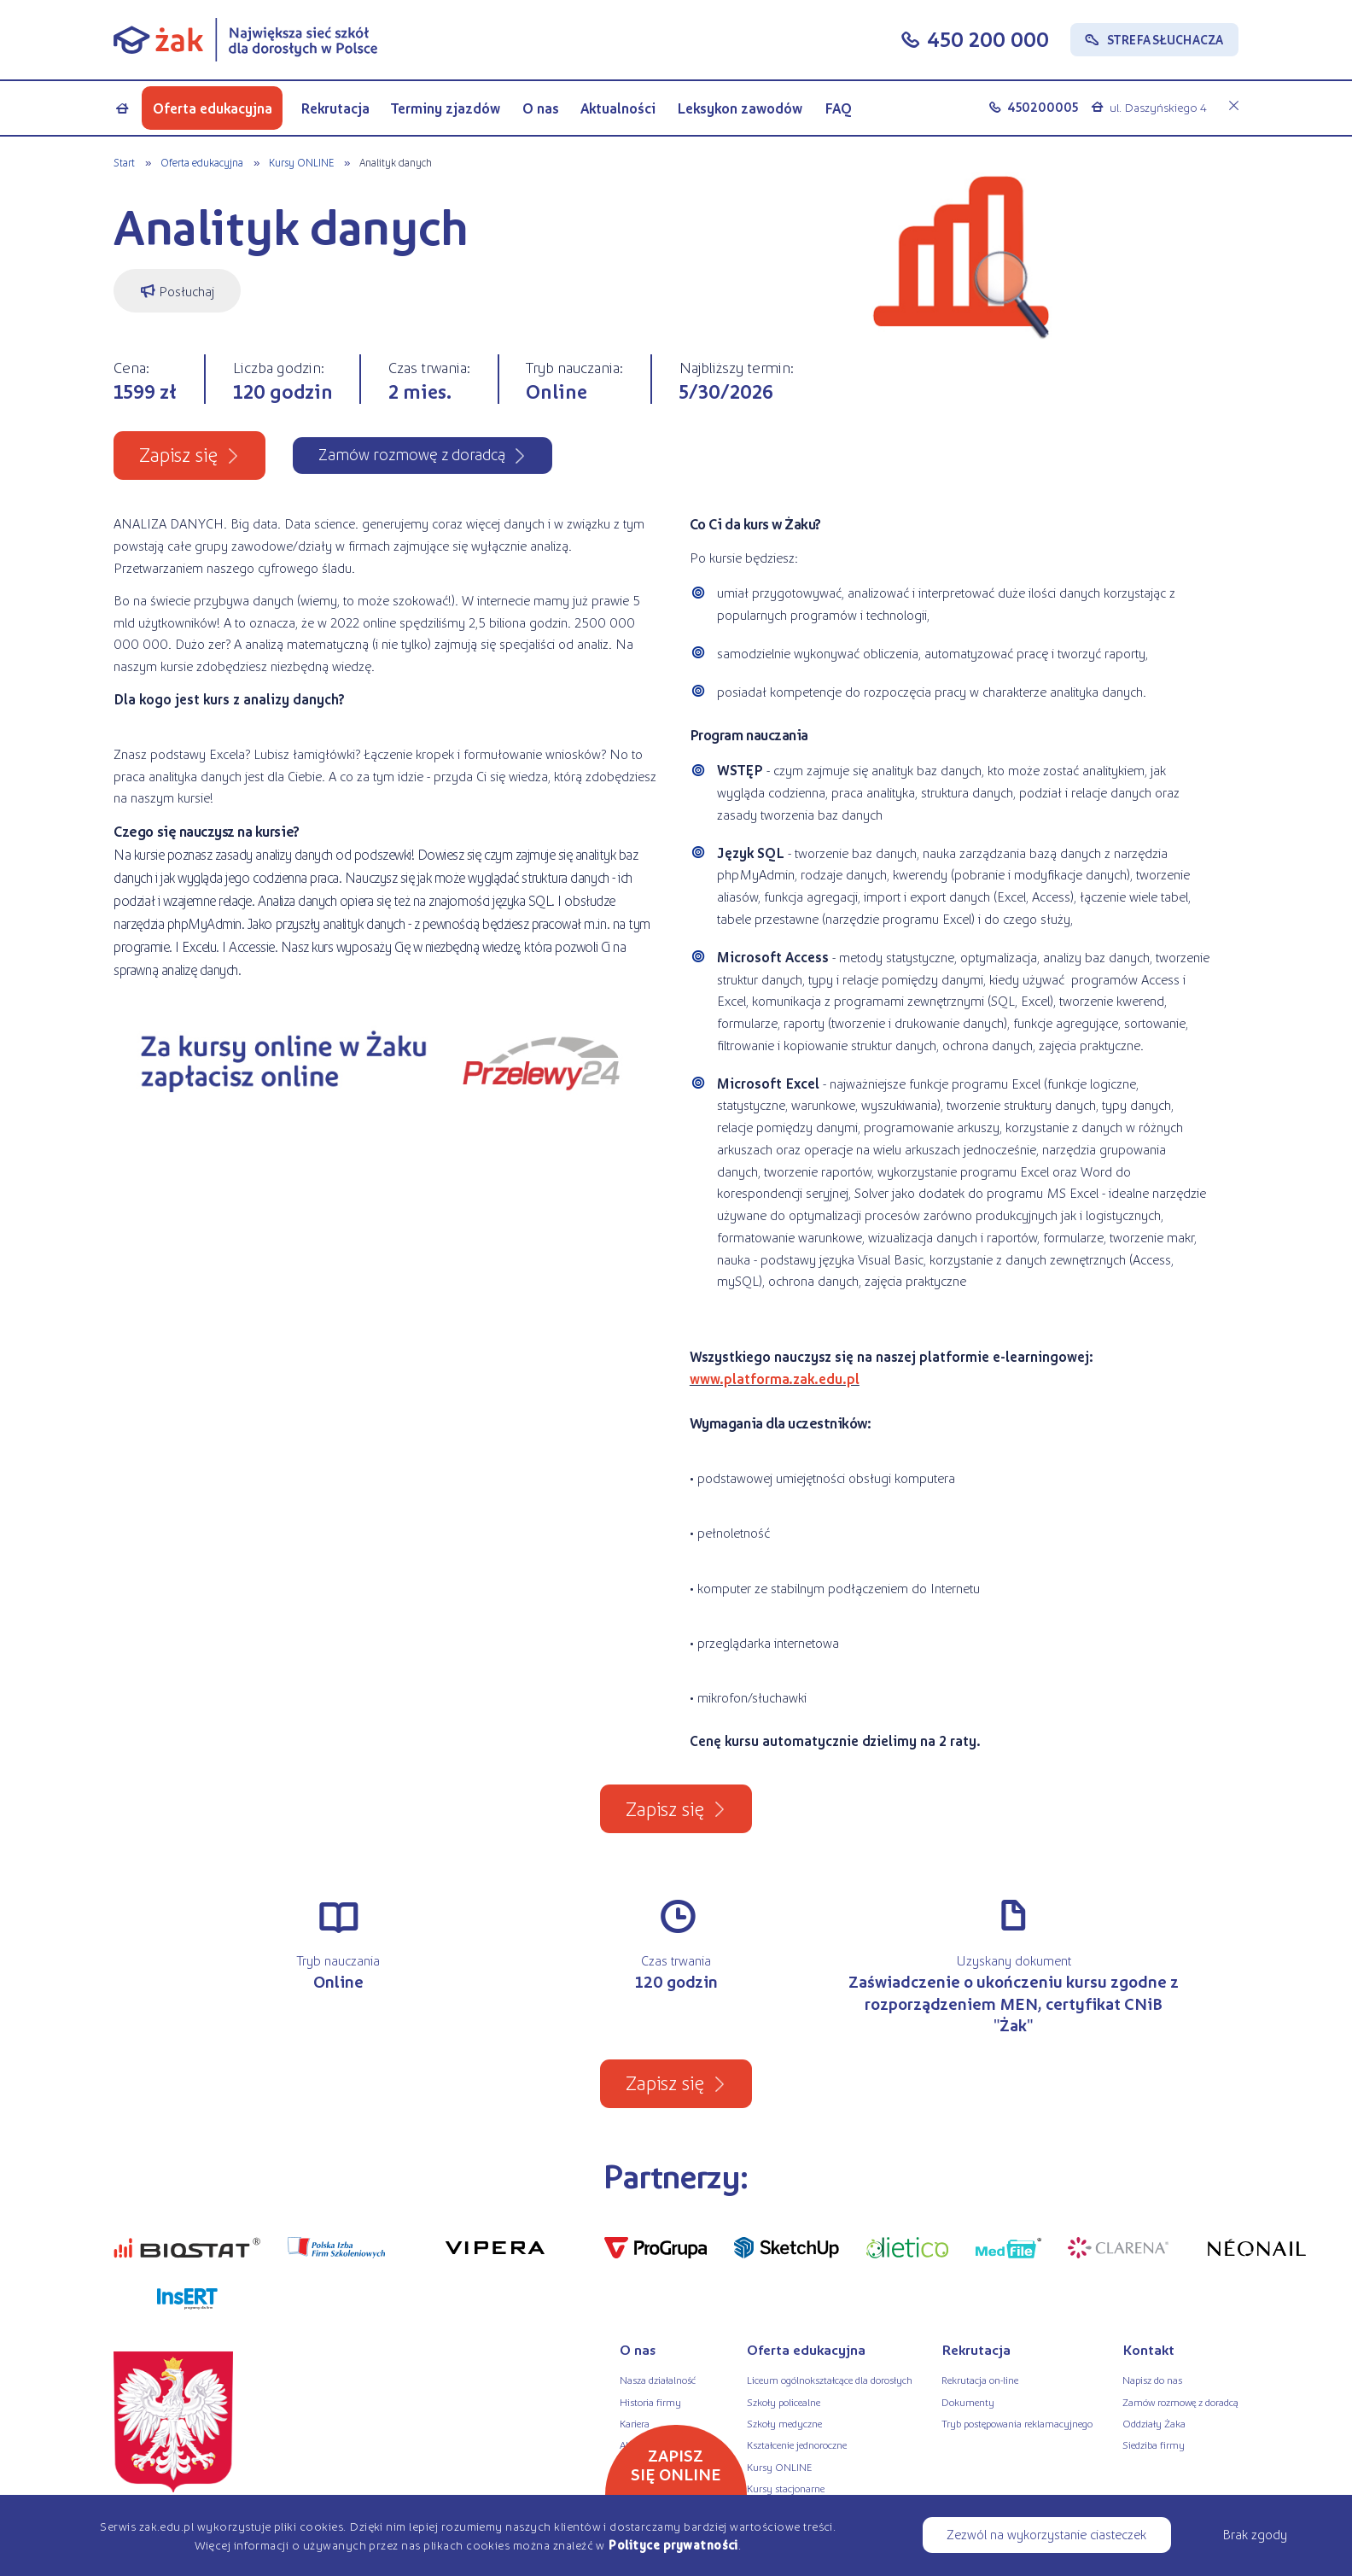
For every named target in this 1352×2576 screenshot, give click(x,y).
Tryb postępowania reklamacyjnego (1017, 2423)
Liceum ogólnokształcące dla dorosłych (829, 2379)
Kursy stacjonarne (786, 2488)
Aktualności (618, 108)
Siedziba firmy (1153, 2444)
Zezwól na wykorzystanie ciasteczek (1046, 2534)
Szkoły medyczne (784, 2423)
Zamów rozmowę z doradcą (1180, 2402)
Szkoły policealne (783, 2402)
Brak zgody (1254, 2534)
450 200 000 (988, 38)
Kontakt (1148, 2349)
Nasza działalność (658, 2379)
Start (124, 162)
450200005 (1042, 106)
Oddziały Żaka (1154, 2423)
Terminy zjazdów (445, 108)
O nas (540, 108)
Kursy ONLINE (301, 162)
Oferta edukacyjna (212, 108)
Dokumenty (967, 2402)
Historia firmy (650, 2402)
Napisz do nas (1152, 2379)
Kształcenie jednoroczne (797, 2444)
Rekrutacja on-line (979, 2379)
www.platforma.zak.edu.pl (775, 1378)
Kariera (635, 2423)
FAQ (838, 108)
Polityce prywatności (673, 2544)
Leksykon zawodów (739, 108)
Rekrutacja (335, 108)
